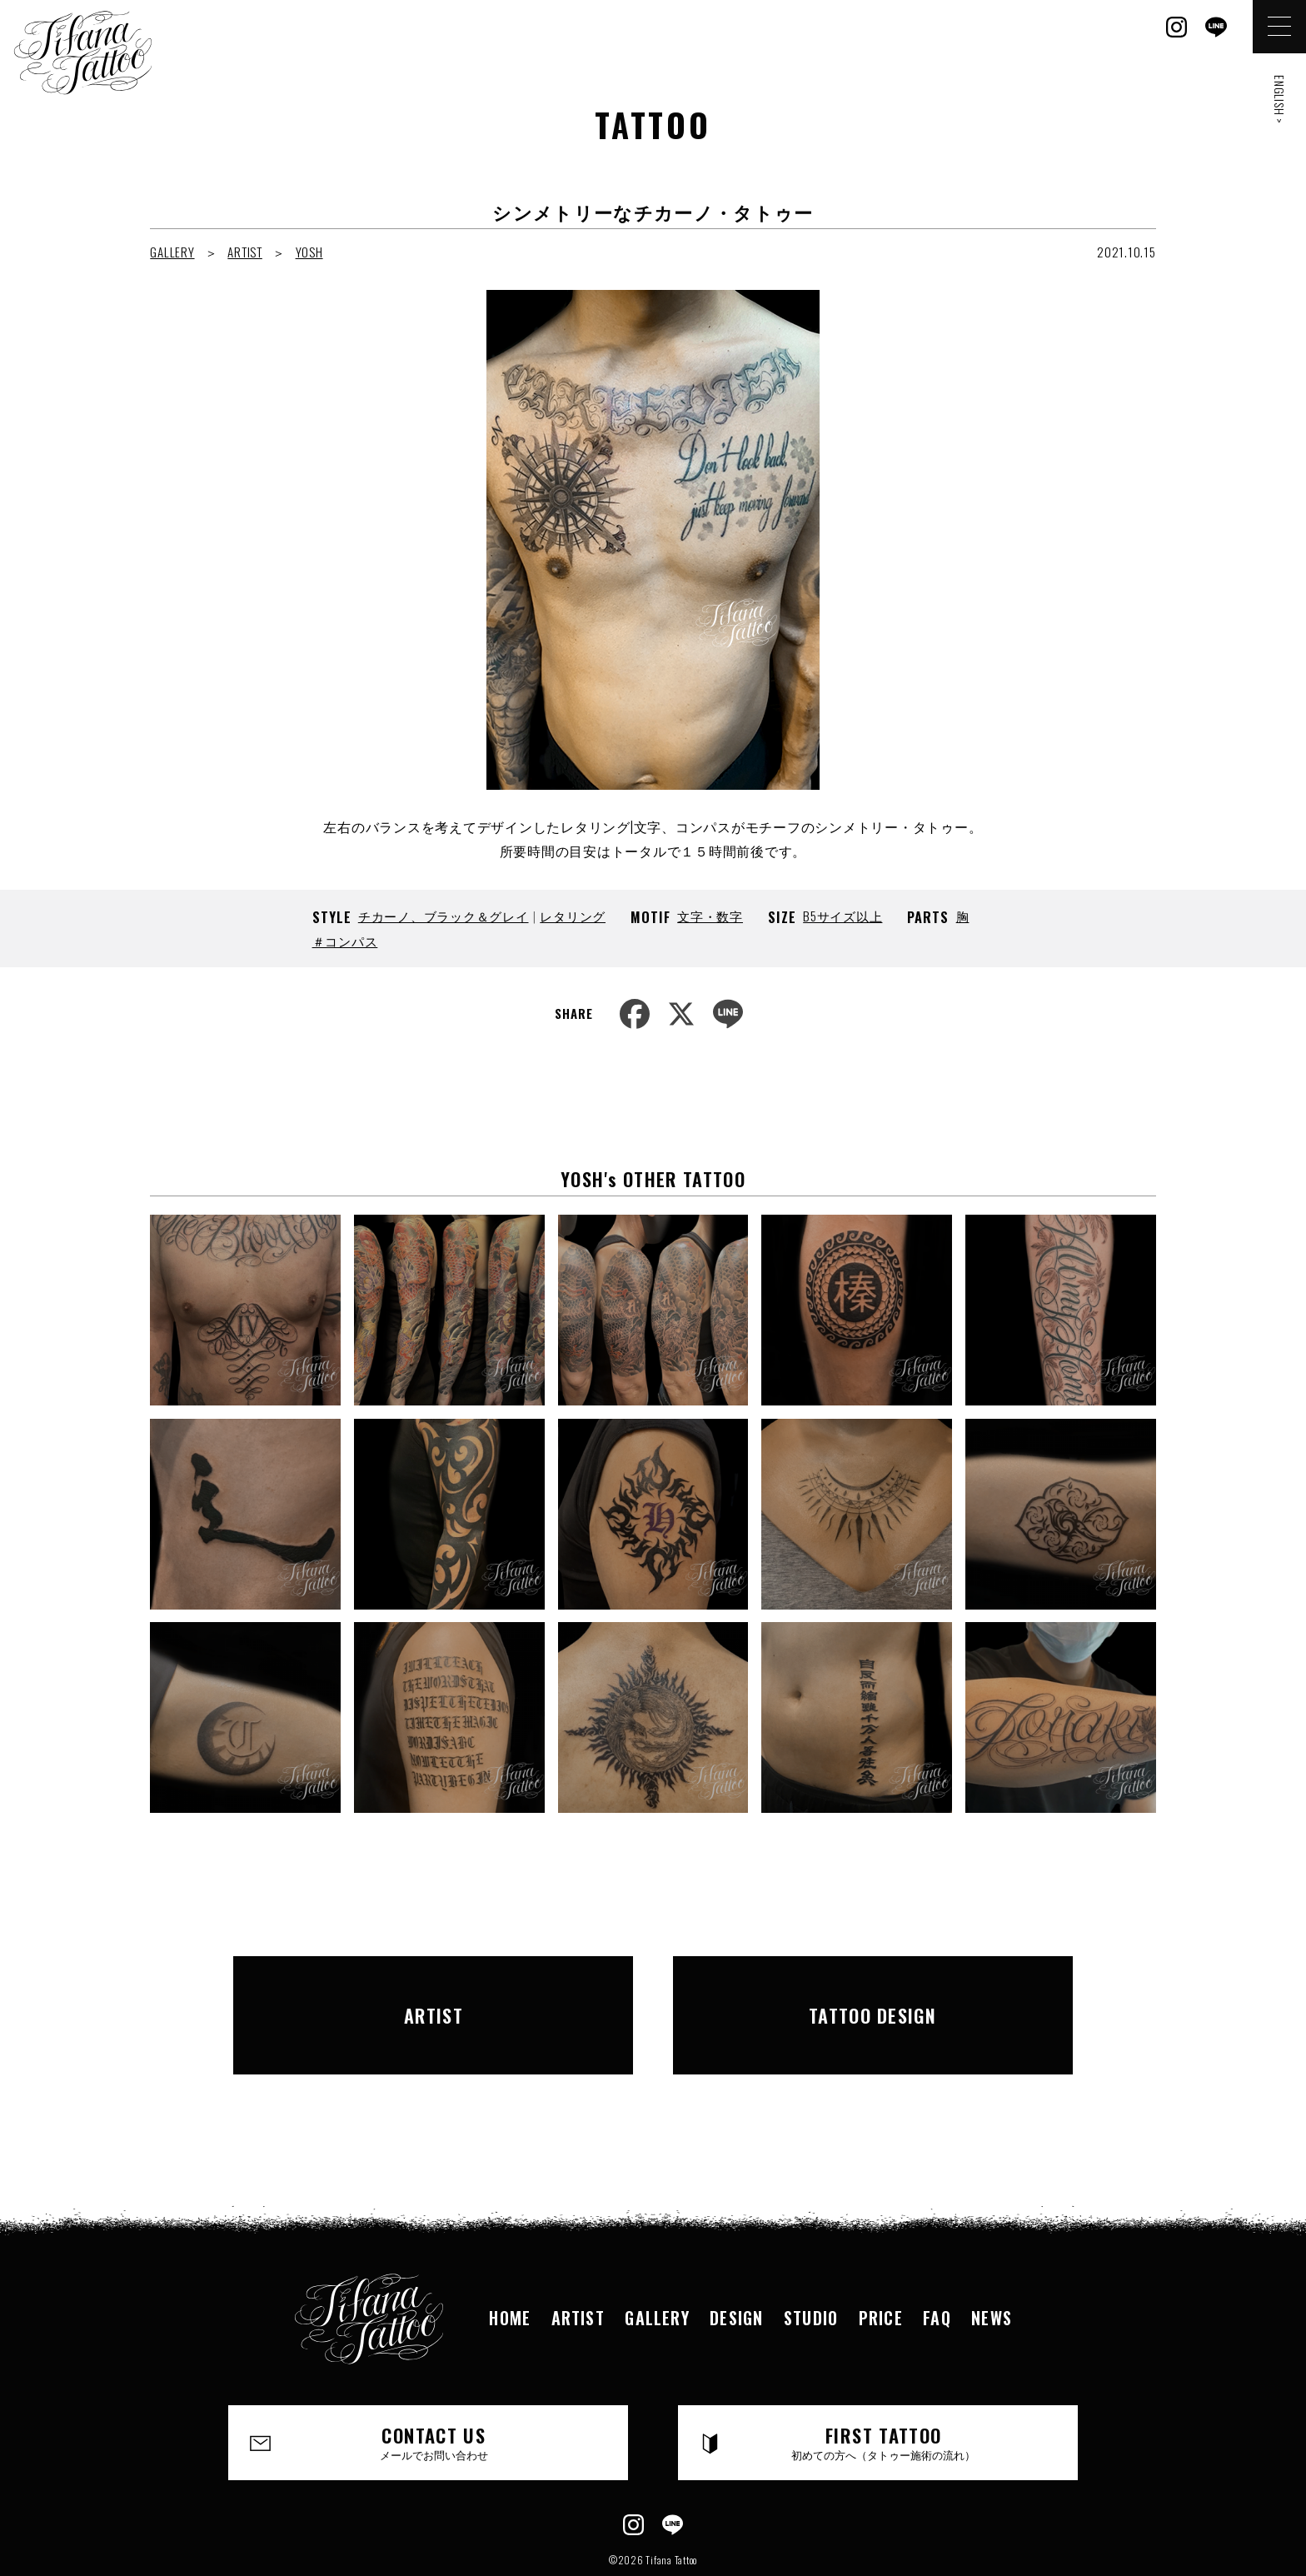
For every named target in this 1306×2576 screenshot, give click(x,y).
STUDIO (812, 2270)
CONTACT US (434, 2396)
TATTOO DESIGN (873, 1991)
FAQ (940, 2270)
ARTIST (244, 251)
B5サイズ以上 (842, 915)
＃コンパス (345, 940)
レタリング (573, 915)
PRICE (882, 2270)
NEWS (996, 2270)
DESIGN (736, 2270)
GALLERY (172, 251)
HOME (506, 2270)
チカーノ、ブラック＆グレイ (443, 915)
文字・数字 (710, 915)
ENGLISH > (1280, 99)
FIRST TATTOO (884, 2396)
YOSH (309, 251)
